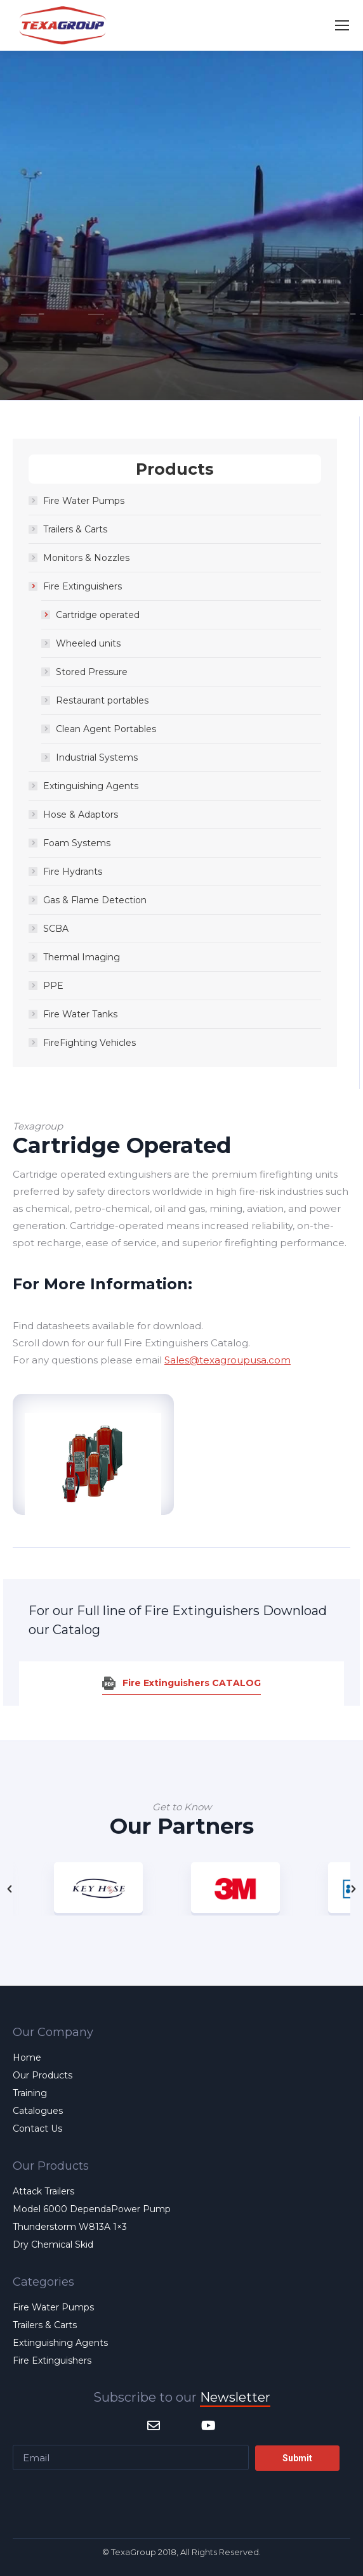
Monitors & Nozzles (86, 558)
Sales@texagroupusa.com (227, 1360)
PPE (53, 985)
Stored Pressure (92, 672)
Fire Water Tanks (80, 1014)
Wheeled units (88, 643)
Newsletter (235, 2397)
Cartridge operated (98, 615)
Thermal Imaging (81, 957)
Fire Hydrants (72, 871)
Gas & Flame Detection (95, 900)
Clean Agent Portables (106, 729)
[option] (250, 1889)
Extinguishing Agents (90, 786)
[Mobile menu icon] (342, 25)
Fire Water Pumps (83, 500)
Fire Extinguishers (82, 586)
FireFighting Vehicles (89, 1042)
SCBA (56, 928)
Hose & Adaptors (80, 814)
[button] (9, 1889)
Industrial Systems (97, 757)
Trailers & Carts (75, 529)
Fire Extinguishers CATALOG (191, 1683)
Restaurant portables (102, 700)
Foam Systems (76, 843)
